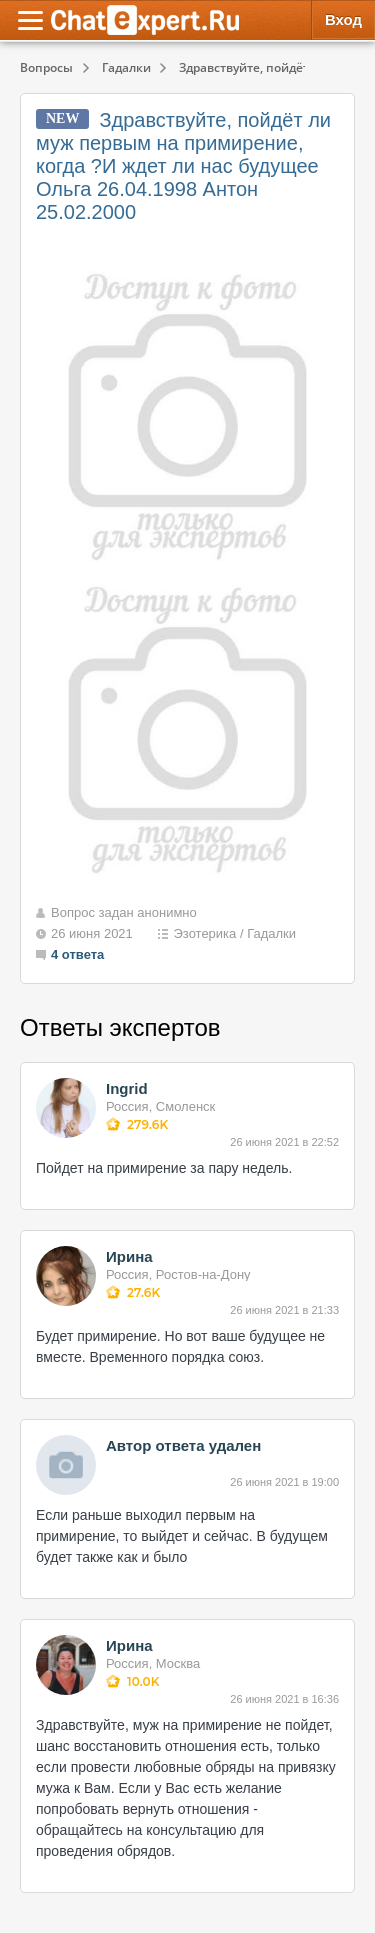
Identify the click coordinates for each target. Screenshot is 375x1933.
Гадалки (271, 933)
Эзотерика (204, 933)
